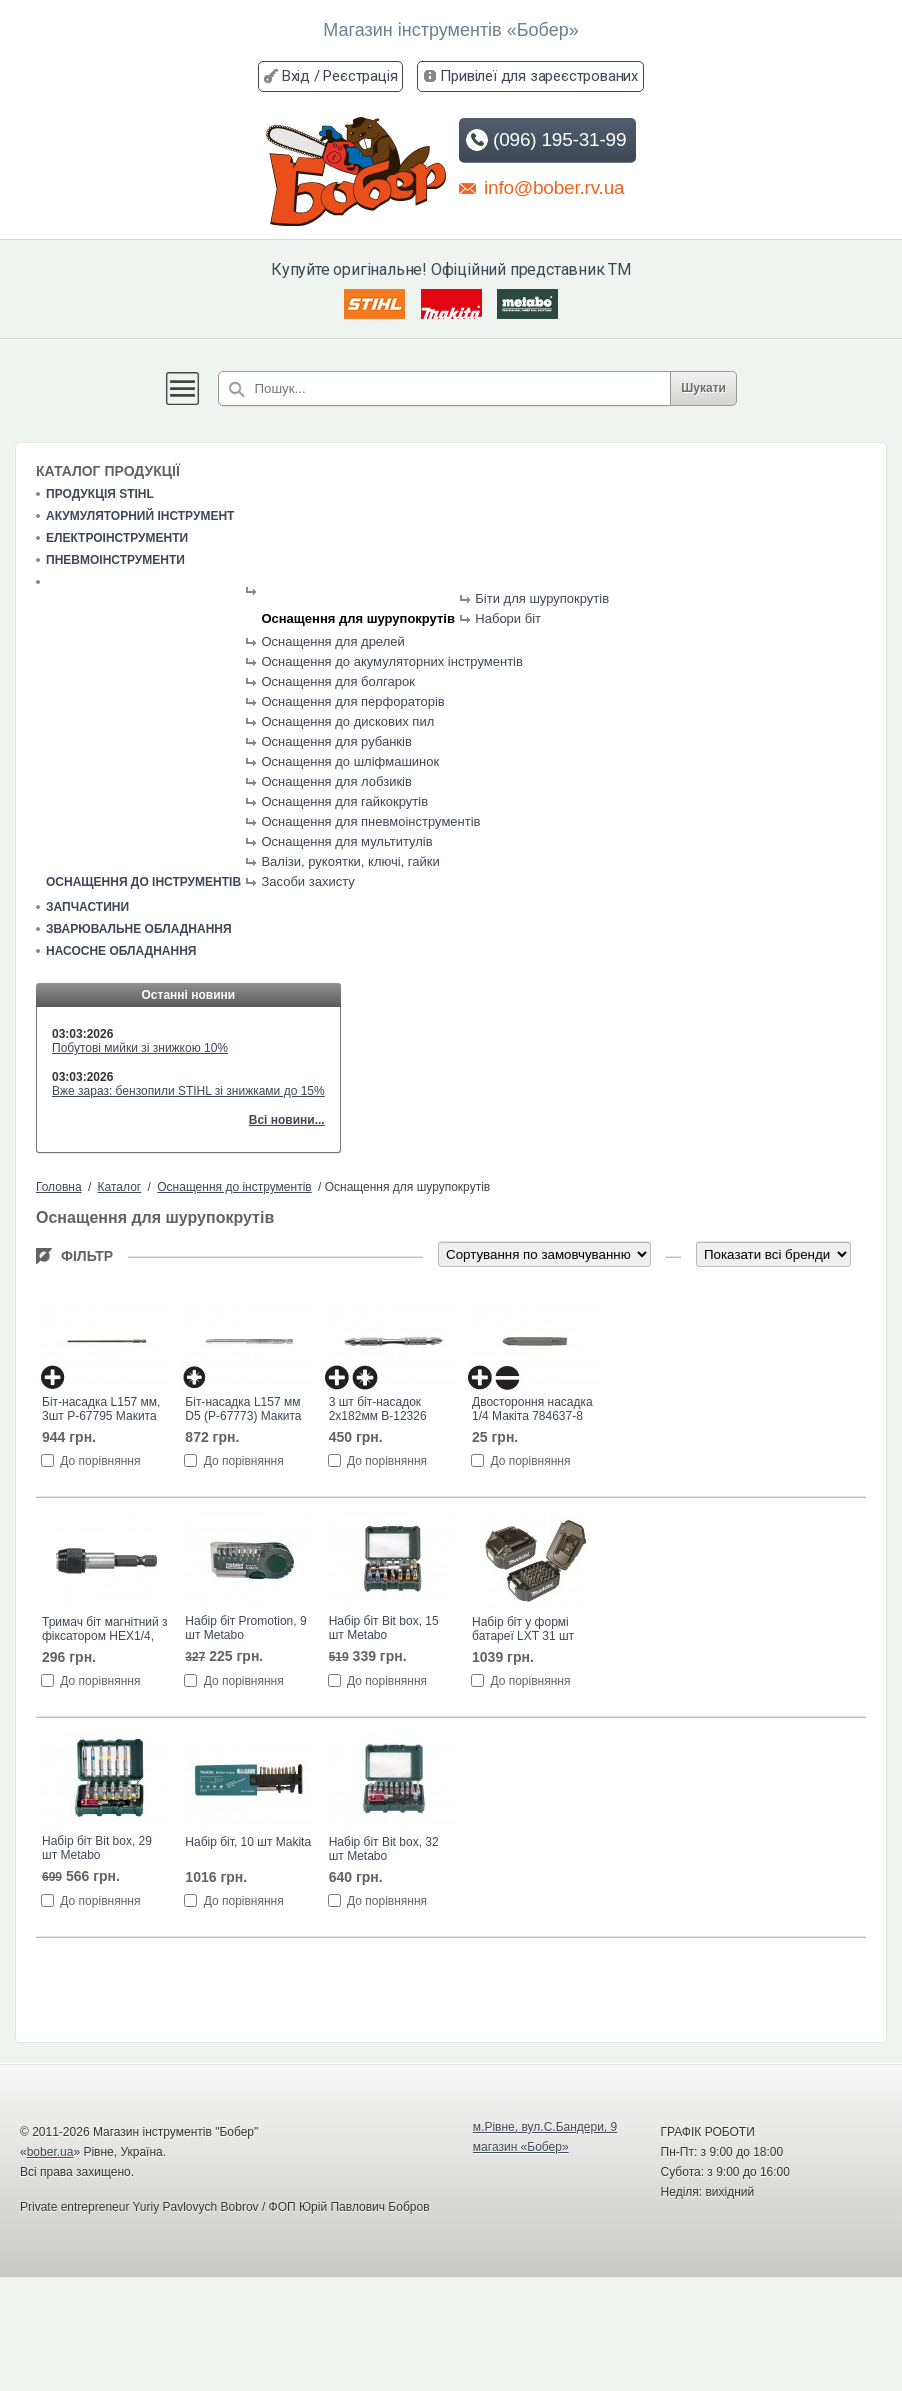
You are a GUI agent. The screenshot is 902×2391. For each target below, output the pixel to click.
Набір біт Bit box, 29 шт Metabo (97, 1848)
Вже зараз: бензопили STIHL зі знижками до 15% (188, 1091)
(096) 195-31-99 (545, 140)
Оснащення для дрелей (332, 641)
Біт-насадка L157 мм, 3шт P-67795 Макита (101, 1409)
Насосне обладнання (121, 951)
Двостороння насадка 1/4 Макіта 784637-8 (532, 1409)
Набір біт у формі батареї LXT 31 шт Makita (523, 1630)
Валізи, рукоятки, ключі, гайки (350, 861)
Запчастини (87, 907)
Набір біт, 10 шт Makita (248, 1842)
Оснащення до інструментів (143, 882)
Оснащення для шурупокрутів (358, 618)
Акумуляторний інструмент (140, 516)
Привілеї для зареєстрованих (539, 76)
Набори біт (508, 618)
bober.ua (50, 2152)
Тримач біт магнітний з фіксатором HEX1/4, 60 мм (105, 1630)
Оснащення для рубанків (336, 741)
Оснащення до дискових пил (347, 721)
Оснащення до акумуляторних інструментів (391, 661)
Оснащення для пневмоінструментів (370, 821)
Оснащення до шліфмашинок (350, 761)
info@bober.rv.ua (541, 187)
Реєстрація (360, 76)
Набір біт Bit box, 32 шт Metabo (384, 1849)
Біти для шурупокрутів (542, 598)
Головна (59, 1187)
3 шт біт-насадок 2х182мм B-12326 (378, 1409)
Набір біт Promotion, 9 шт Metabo (245, 1628)
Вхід (296, 76)
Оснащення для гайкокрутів (344, 801)
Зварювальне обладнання (139, 929)
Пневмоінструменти (115, 560)
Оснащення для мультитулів (346, 841)
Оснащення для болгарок (337, 681)
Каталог (120, 1187)
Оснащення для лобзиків (336, 781)
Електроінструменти (117, 538)
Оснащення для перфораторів (352, 701)
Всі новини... (287, 1120)
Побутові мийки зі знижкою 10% (140, 1048)
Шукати (703, 388)
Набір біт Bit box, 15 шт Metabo (384, 1628)
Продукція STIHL (100, 494)
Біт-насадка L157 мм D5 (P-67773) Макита (243, 1409)
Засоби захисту (307, 881)
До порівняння (100, 1461)
